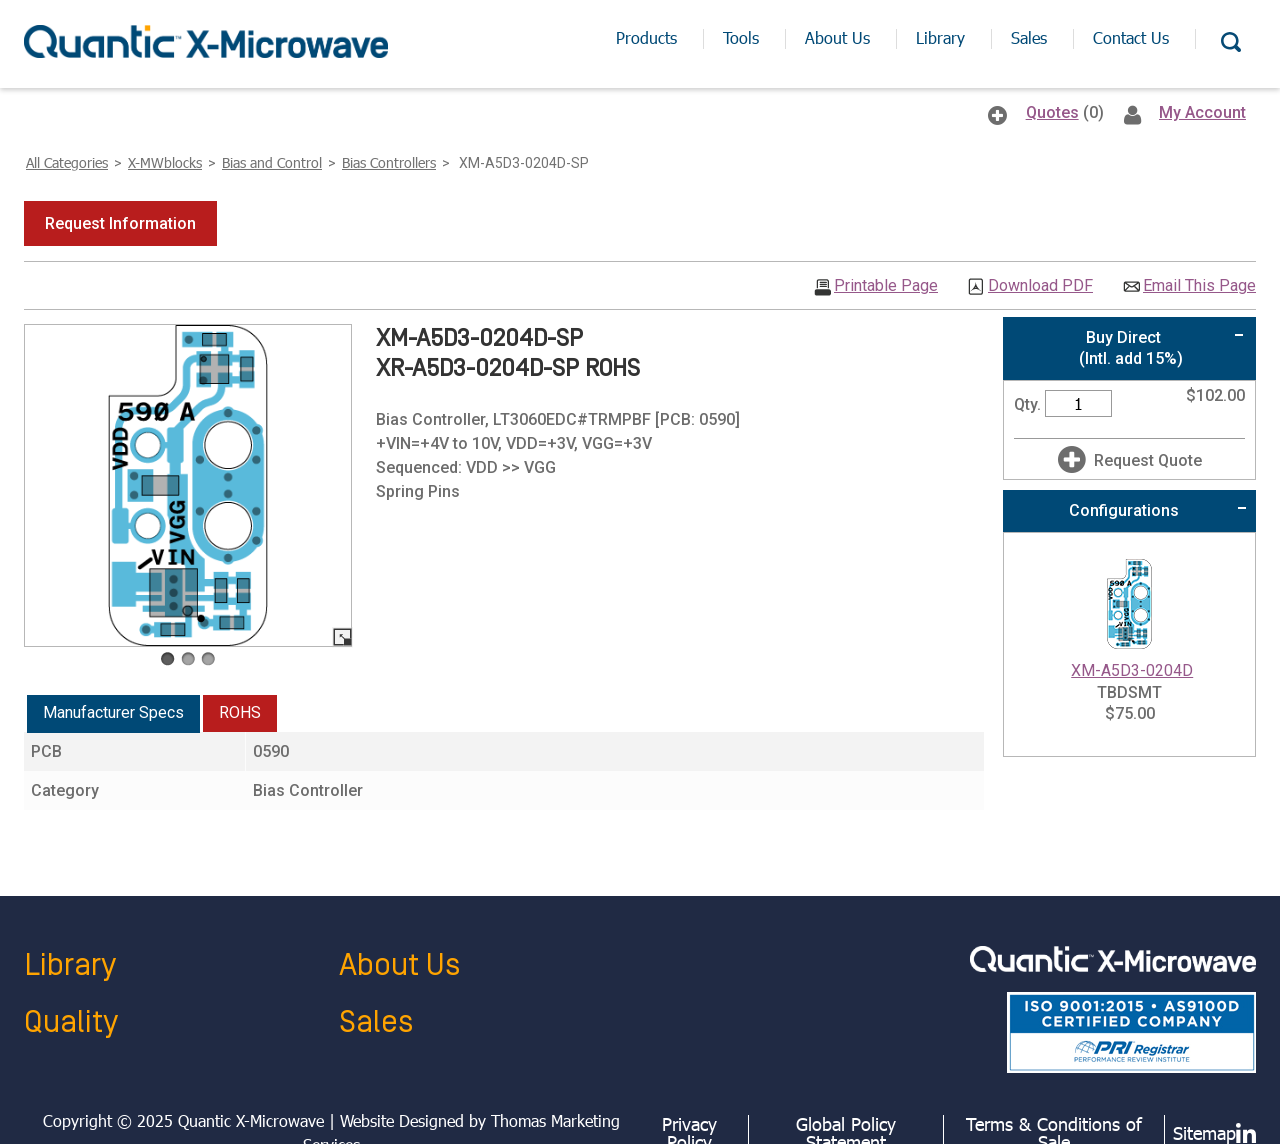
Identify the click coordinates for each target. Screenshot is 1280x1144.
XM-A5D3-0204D (1132, 670)
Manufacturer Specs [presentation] (113, 712)
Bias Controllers (389, 162)
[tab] (113, 714)
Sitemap (1204, 1133)
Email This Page (1199, 286)
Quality (71, 1022)
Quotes (1052, 112)
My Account (1202, 112)
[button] (120, 223)
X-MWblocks (165, 162)
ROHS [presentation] (240, 712)
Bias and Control (272, 162)
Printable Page (886, 286)
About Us (399, 965)
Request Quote (1148, 460)
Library (70, 965)
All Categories (67, 162)
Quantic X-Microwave (251, 1120)
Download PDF (1040, 286)
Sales (376, 1022)
